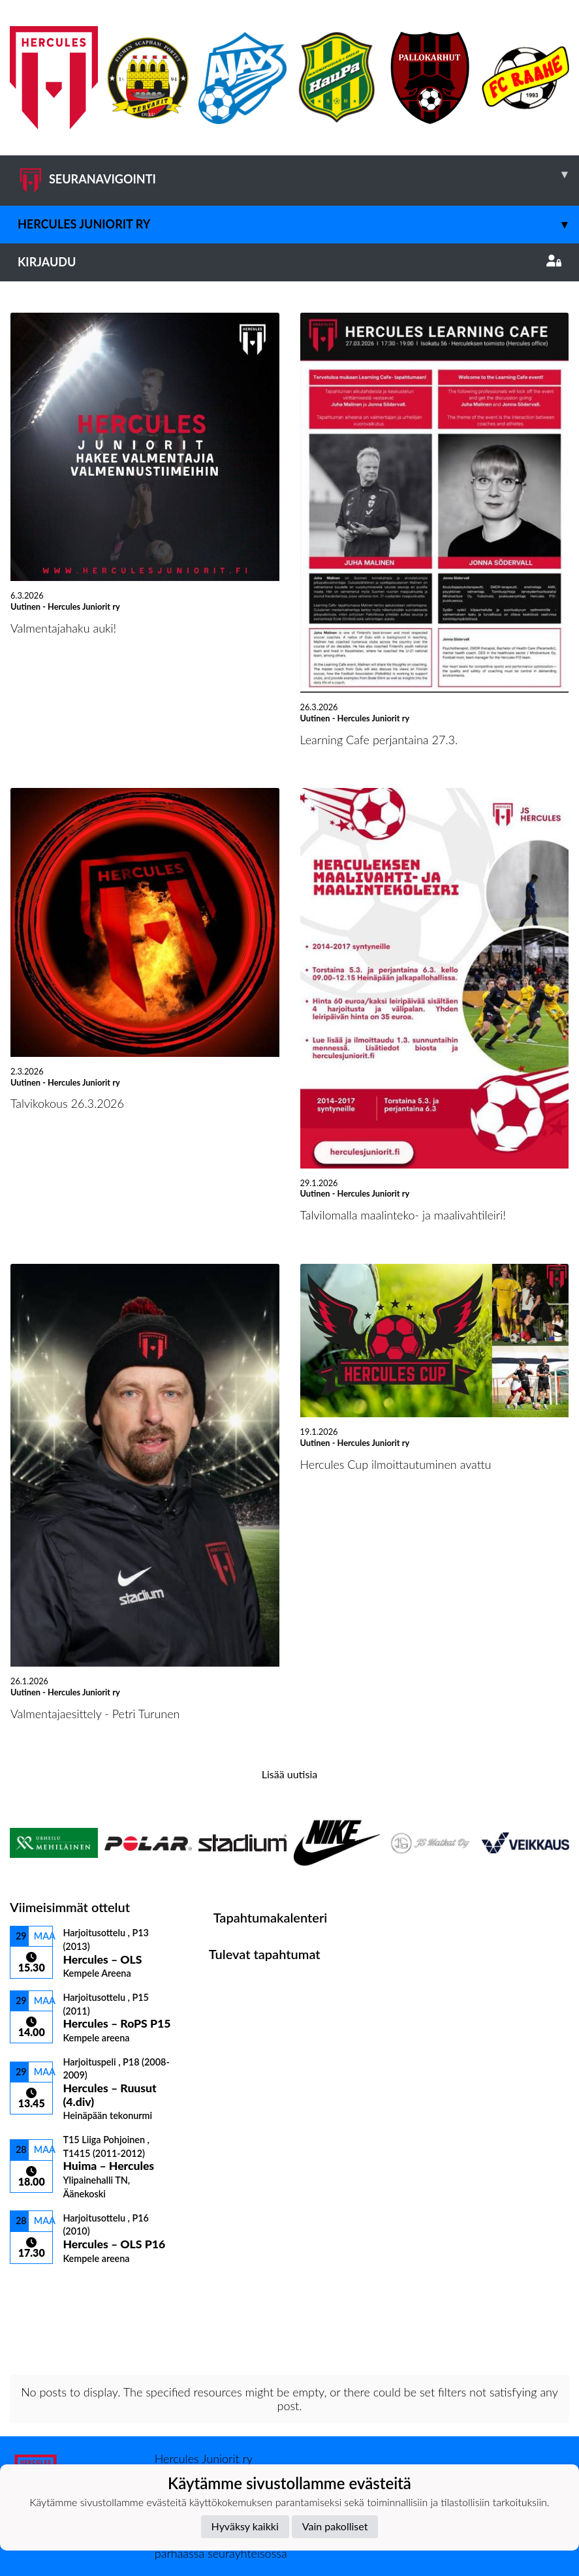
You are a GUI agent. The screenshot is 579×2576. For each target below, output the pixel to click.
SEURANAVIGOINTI (298, 174)
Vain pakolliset (335, 2526)
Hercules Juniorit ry (298, 224)
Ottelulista (42, 2286)
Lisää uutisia (289, 1774)
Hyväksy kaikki (245, 2526)
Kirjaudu (289, 262)
